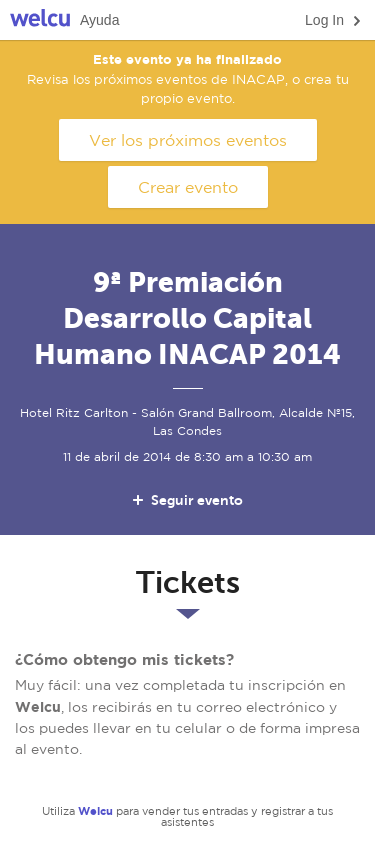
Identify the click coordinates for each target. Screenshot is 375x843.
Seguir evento (186, 500)
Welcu (40, 20)
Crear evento (188, 187)
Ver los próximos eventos (188, 140)
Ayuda (99, 20)
